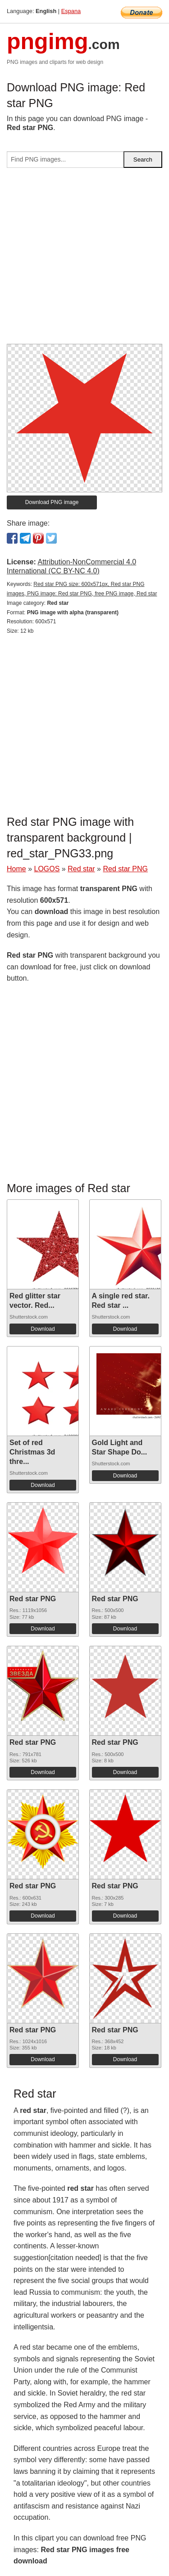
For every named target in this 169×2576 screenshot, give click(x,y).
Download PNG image (52, 502)
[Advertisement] (84, 259)
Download (43, 1329)
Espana (71, 11)
